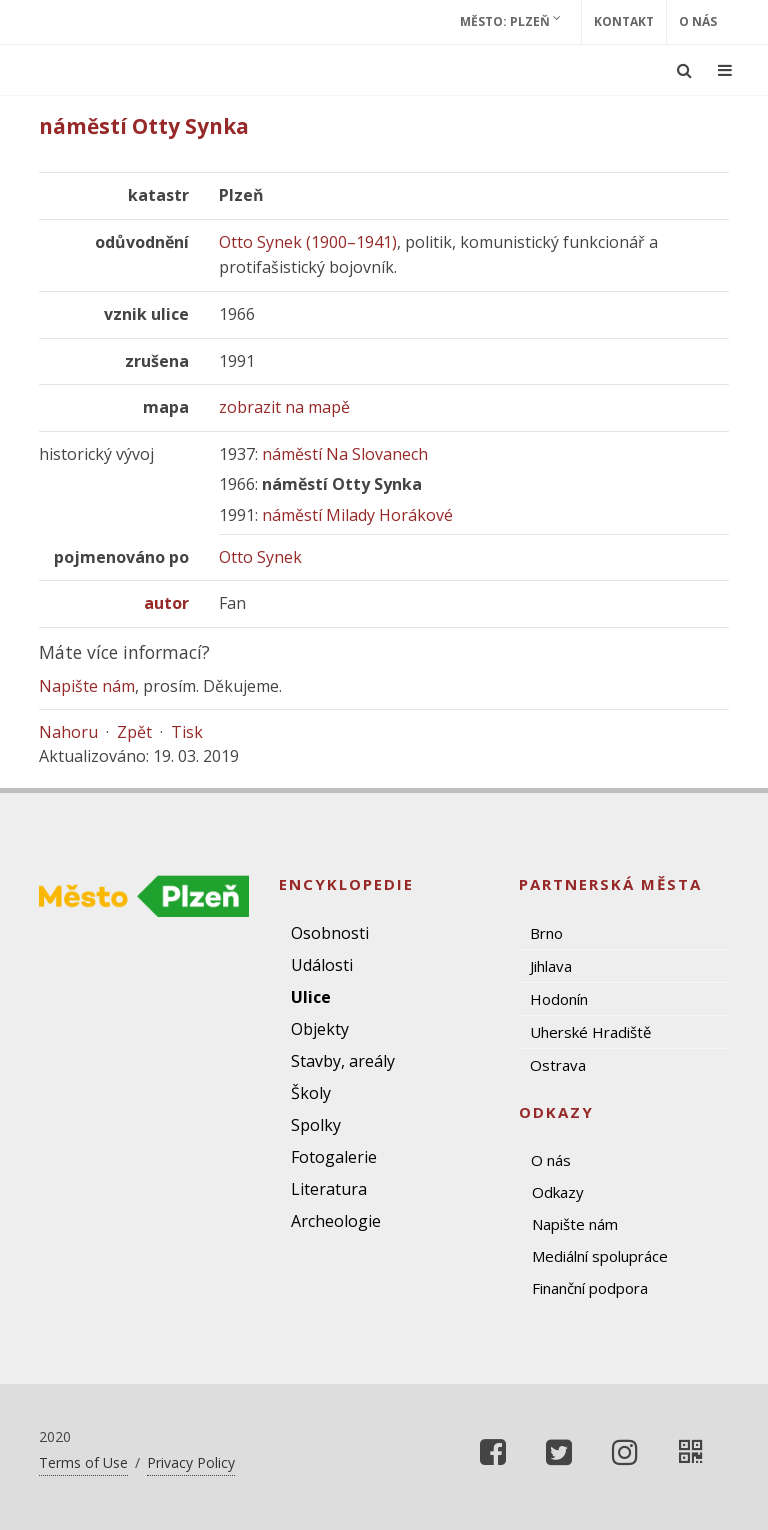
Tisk (187, 732)
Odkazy (558, 1192)
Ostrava (558, 1065)
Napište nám (87, 686)
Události (322, 965)
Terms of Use (83, 1462)
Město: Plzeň (510, 21)
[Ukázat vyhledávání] (684, 70)
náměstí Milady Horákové (357, 515)
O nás (698, 21)
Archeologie (336, 1221)
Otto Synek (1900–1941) (308, 242)
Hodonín (559, 999)
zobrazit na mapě (284, 407)
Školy (311, 1093)
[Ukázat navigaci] (725, 70)
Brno (546, 933)
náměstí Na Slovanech (345, 454)
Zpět (134, 732)
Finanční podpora (590, 1288)
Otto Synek (260, 557)
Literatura (329, 1189)
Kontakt (624, 21)
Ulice (311, 997)
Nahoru (68, 732)
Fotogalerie (334, 1157)
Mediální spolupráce (600, 1256)
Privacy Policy (191, 1462)
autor (166, 603)
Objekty (320, 1029)
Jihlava (551, 966)
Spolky (316, 1125)
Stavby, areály (343, 1061)
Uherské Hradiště (590, 1032)
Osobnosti (330, 933)
